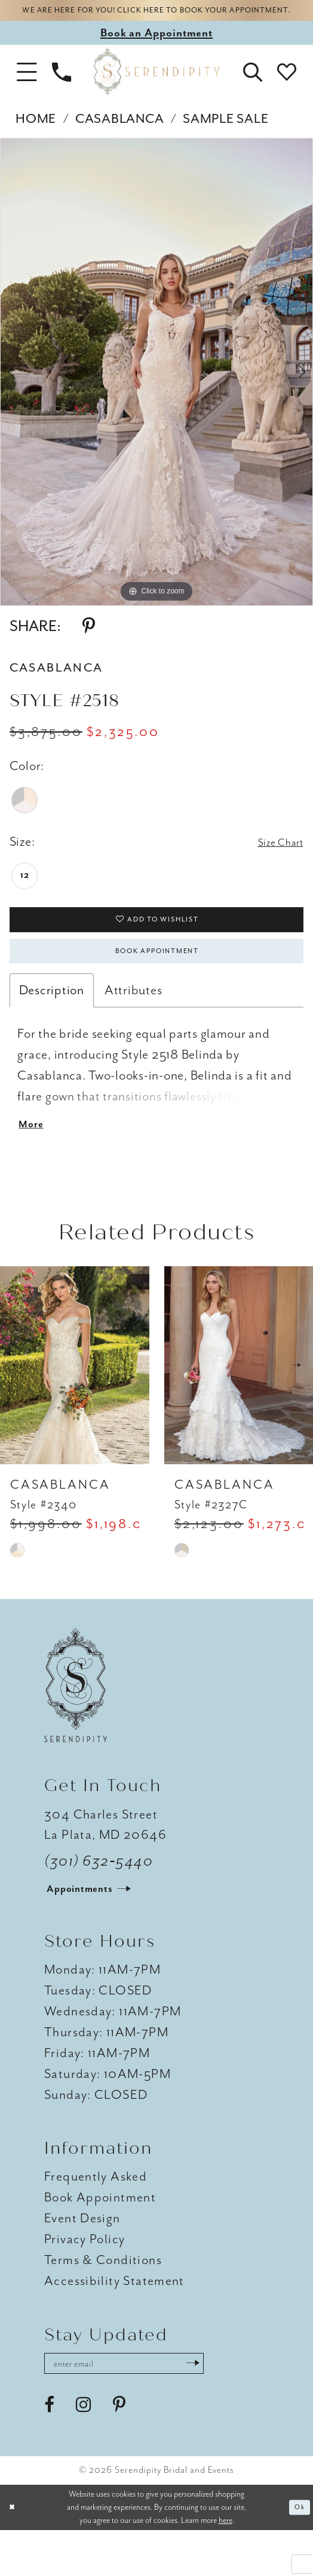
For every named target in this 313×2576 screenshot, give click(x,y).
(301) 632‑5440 (98, 1900)
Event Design (82, 2258)
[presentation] (74, 1406)
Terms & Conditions (103, 2300)
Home (36, 137)
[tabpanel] (156, 390)
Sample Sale (225, 137)
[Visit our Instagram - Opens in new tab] (83, 2451)
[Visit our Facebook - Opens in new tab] (49, 2451)
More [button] (34, 1162)
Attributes (133, 1023)
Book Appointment (157, 981)
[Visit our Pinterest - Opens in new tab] (119, 2451)
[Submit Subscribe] (234, 2406)
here (225, 2566)
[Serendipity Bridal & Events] (157, 90)
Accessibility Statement (114, 2320)
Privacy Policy (84, 2279)
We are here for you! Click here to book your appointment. (156, 19)
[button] (26, 90)
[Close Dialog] (14, 2553)
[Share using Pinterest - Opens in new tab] (88, 644)
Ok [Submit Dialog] (297, 2553)
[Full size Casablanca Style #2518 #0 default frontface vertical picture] (156, 390)
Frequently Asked (95, 2217)
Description (51, 1023)
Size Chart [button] (274, 860)
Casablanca (119, 137)
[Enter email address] (146, 2406)
